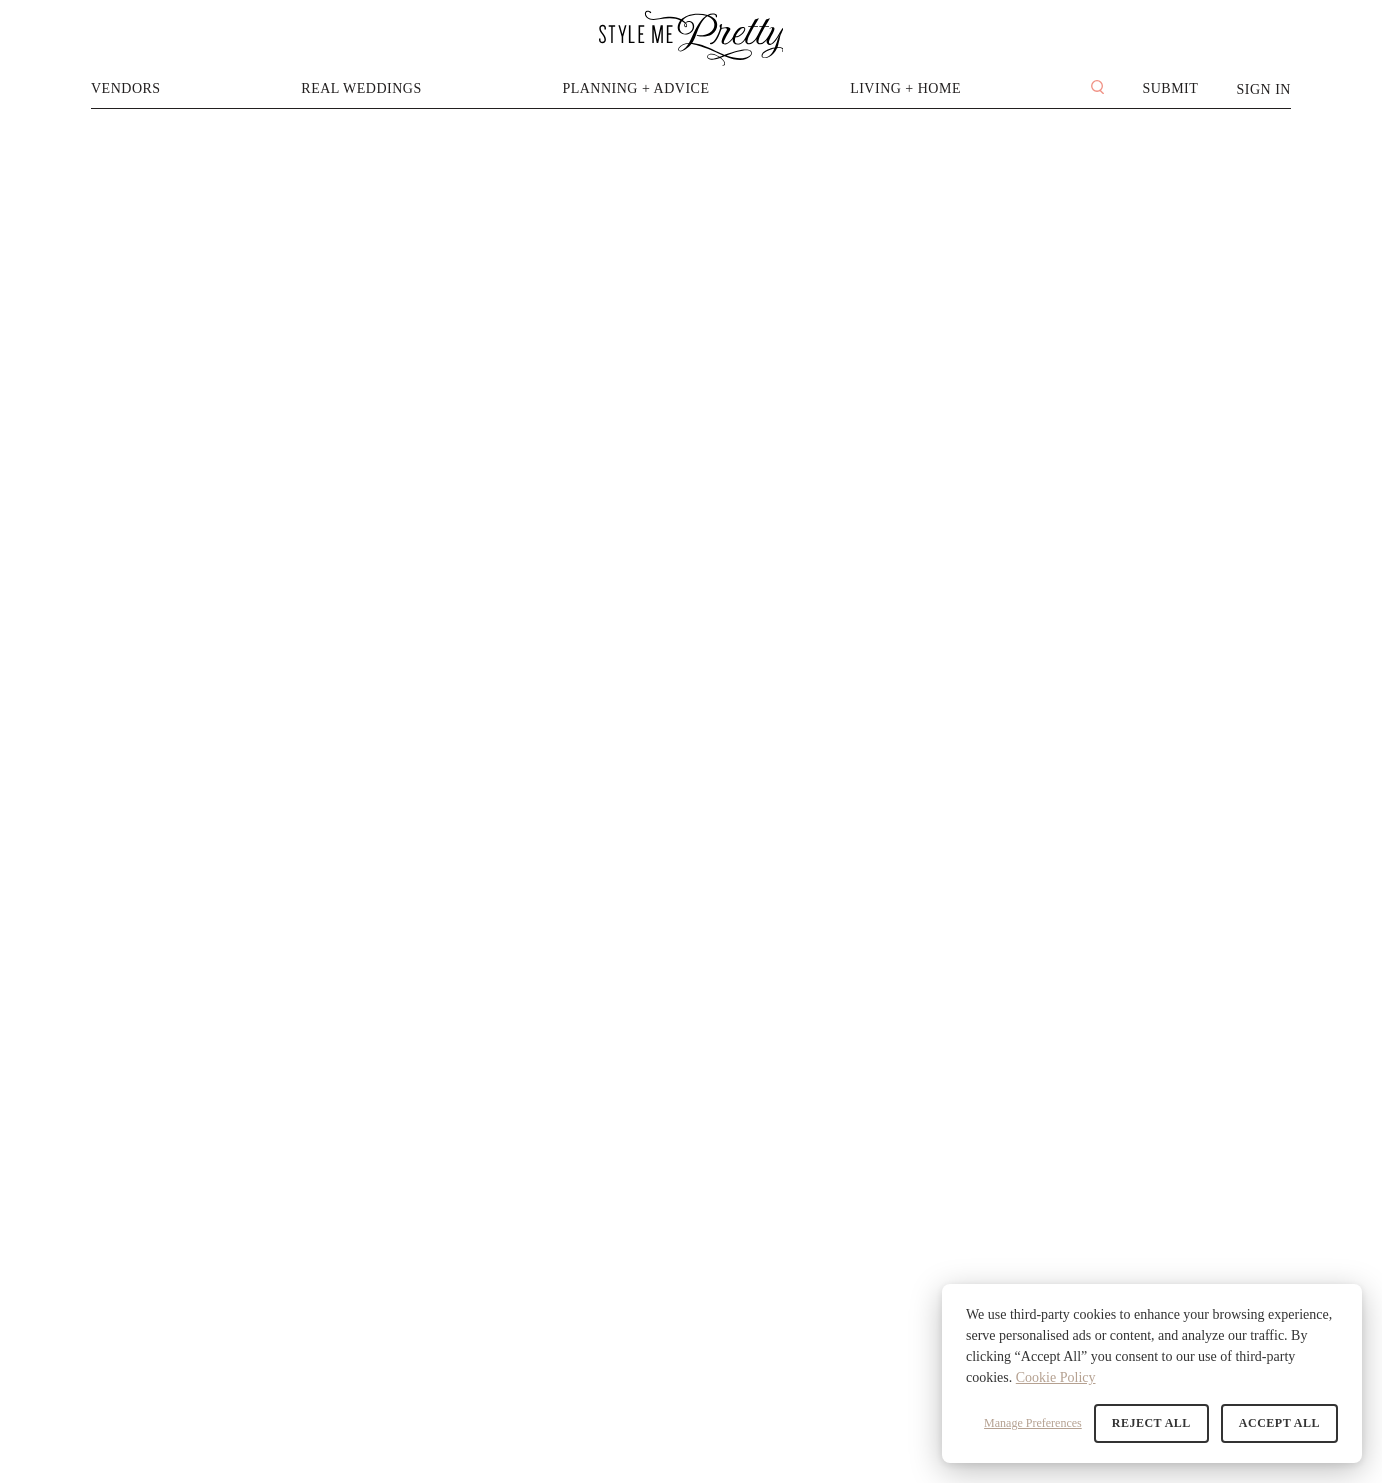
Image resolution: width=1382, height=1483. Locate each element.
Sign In (1264, 89)
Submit (1170, 88)
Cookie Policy (1056, 1377)
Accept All (1279, 1423)
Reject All (1151, 1423)
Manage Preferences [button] (1033, 1423)
